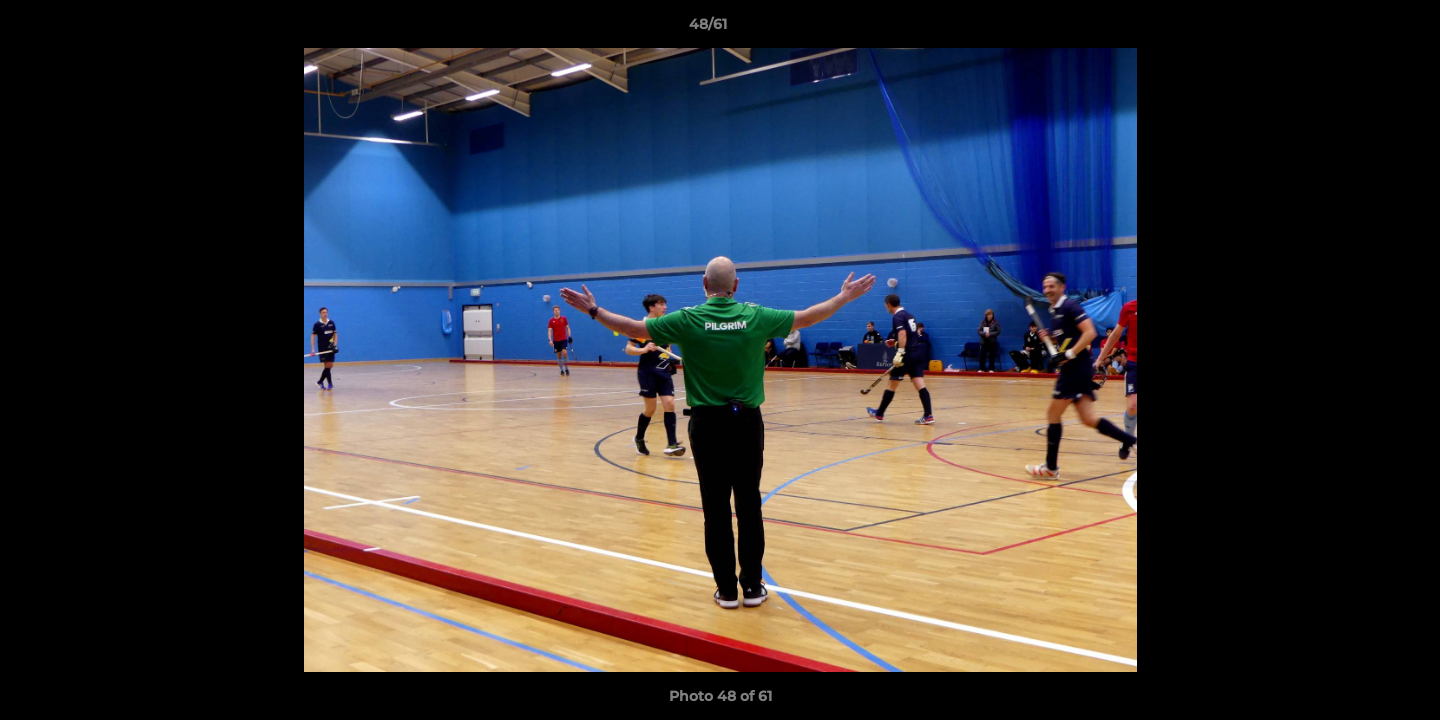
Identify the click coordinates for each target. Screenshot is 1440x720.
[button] (1356, 29)
